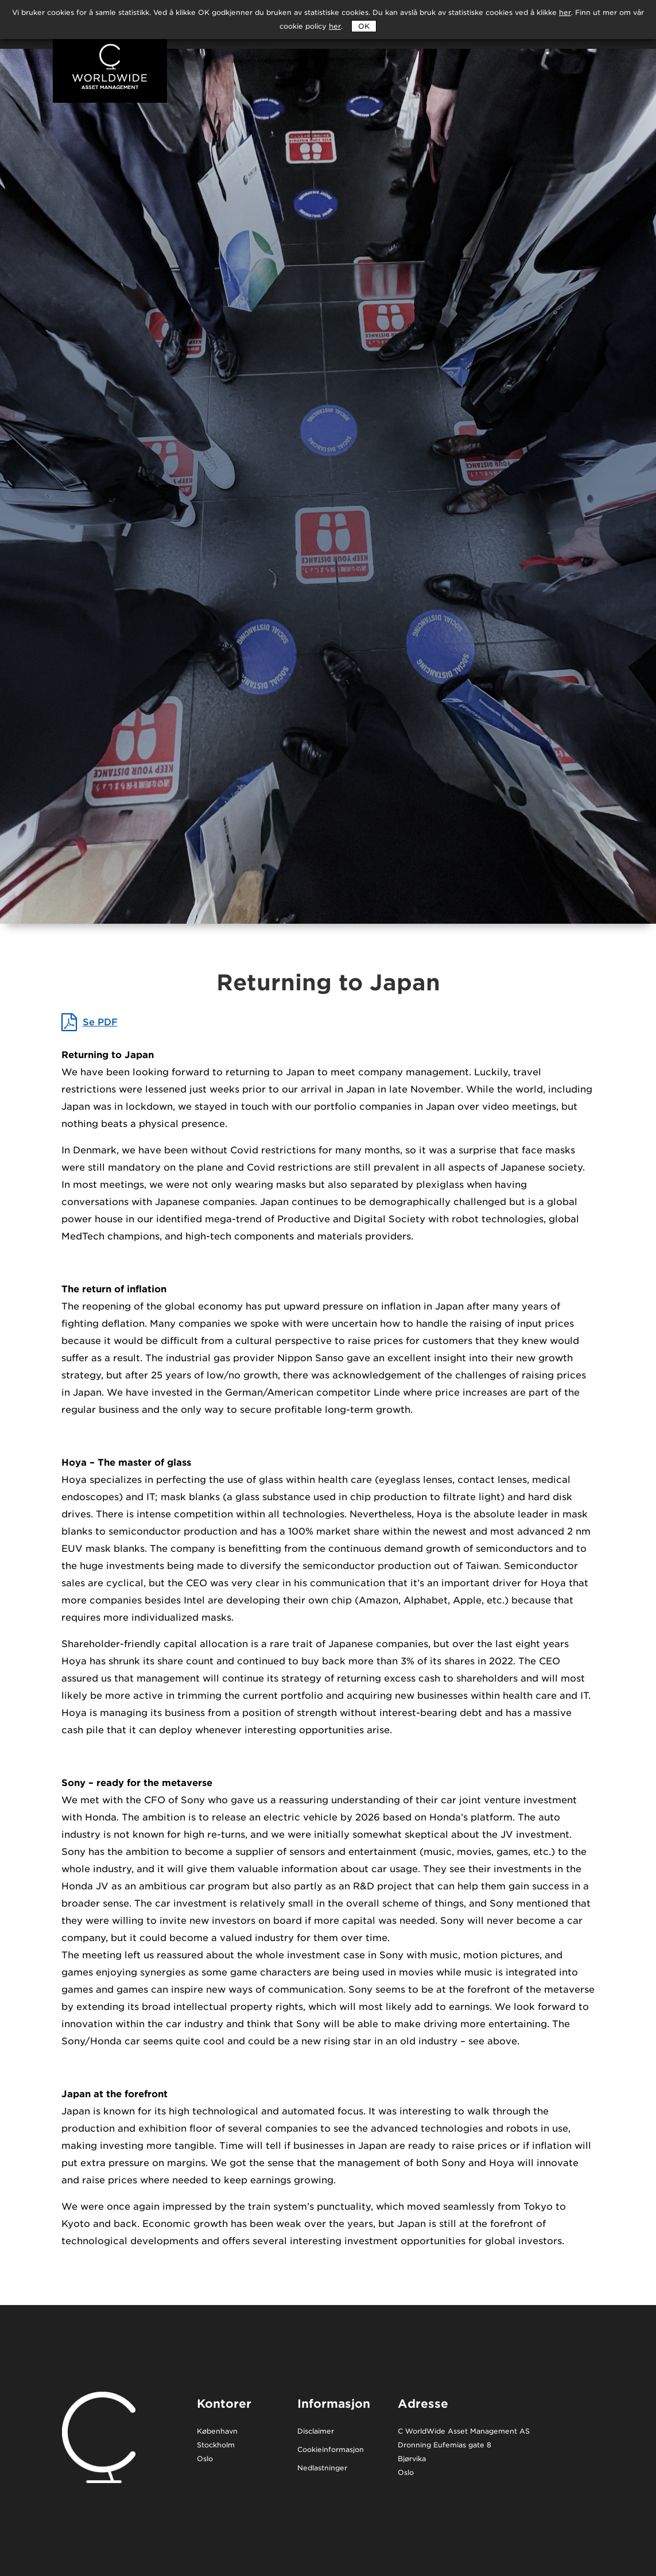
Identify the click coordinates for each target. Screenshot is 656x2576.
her (335, 26)
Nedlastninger (322, 2468)
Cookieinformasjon (330, 2450)
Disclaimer (315, 2431)
